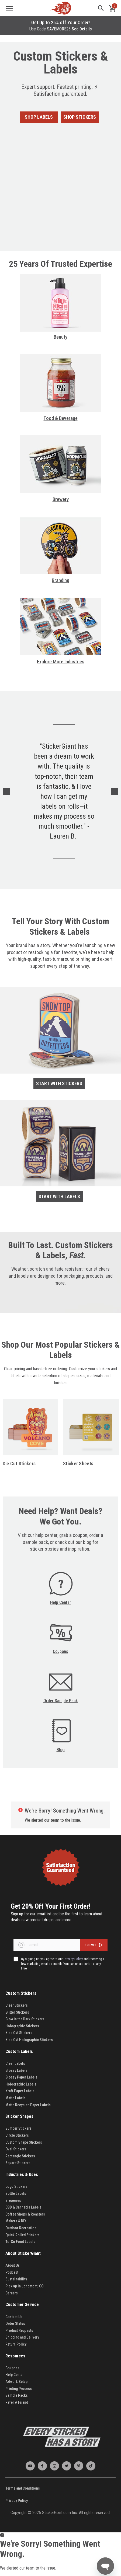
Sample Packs (16, 2395)
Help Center (60, 1602)
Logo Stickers (16, 2186)
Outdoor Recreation (20, 2228)
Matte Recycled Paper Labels (28, 2105)
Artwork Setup (16, 2381)
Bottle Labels (15, 2193)
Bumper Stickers (18, 2128)
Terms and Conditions (22, 2488)
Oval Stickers (15, 2149)
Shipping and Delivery (22, 2337)
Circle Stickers (17, 2135)
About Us (12, 2265)
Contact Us (13, 2317)
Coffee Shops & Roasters (25, 2214)
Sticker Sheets (78, 1463)
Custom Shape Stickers (23, 2142)
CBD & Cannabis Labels (23, 2207)
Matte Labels (15, 2098)
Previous (6, 791)
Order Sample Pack (60, 1700)
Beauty (60, 337)
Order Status (15, 2323)
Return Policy (15, 2344)
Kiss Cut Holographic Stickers (29, 2040)
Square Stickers (17, 2163)
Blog (61, 1749)
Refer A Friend (16, 2402)
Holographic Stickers (22, 2026)
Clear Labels (15, 2063)
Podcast (11, 2272)
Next (114, 791)
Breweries (13, 2200)
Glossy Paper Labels (21, 2077)
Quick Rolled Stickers (22, 2235)
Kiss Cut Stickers (18, 2033)
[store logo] (61, 8)
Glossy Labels (16, 2070)
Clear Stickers (16, 2005)
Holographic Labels (20, 2084)
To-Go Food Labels (20, 2241)
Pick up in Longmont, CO (24, 2286)
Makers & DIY (15, 2221)
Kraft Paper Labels (19, 2091)
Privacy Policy (16, 2500)
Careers (11, 2293)
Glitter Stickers (17, 2012)
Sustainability (16, 2279)
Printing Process (18, 2388)
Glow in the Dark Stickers (25, 2019)
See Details (82, 28)
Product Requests (19, 2330)
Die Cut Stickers (19, 1463)
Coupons (60, 1651)
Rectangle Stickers (20, 2156)
